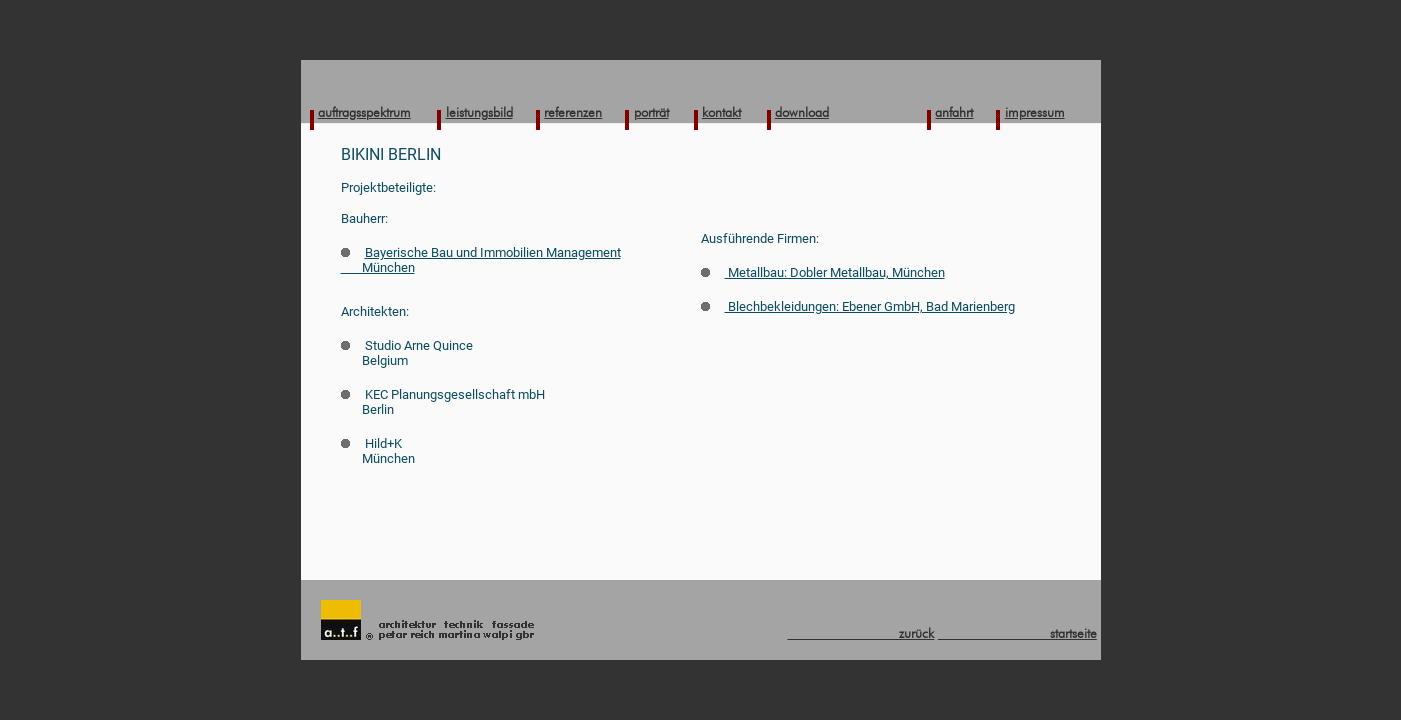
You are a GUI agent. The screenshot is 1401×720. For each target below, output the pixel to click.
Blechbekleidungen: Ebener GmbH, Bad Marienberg (858, 306)
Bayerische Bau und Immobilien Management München (481, 260)
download (802, 112)
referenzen (573, 112)
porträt (651, 112)
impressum (1035, 112)
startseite (1017, 633)
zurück (860, 633)
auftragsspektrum (364, 112)
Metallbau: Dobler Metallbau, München (823, 272)
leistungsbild (479, 112)
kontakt (721, 112)
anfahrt (954, 112)
